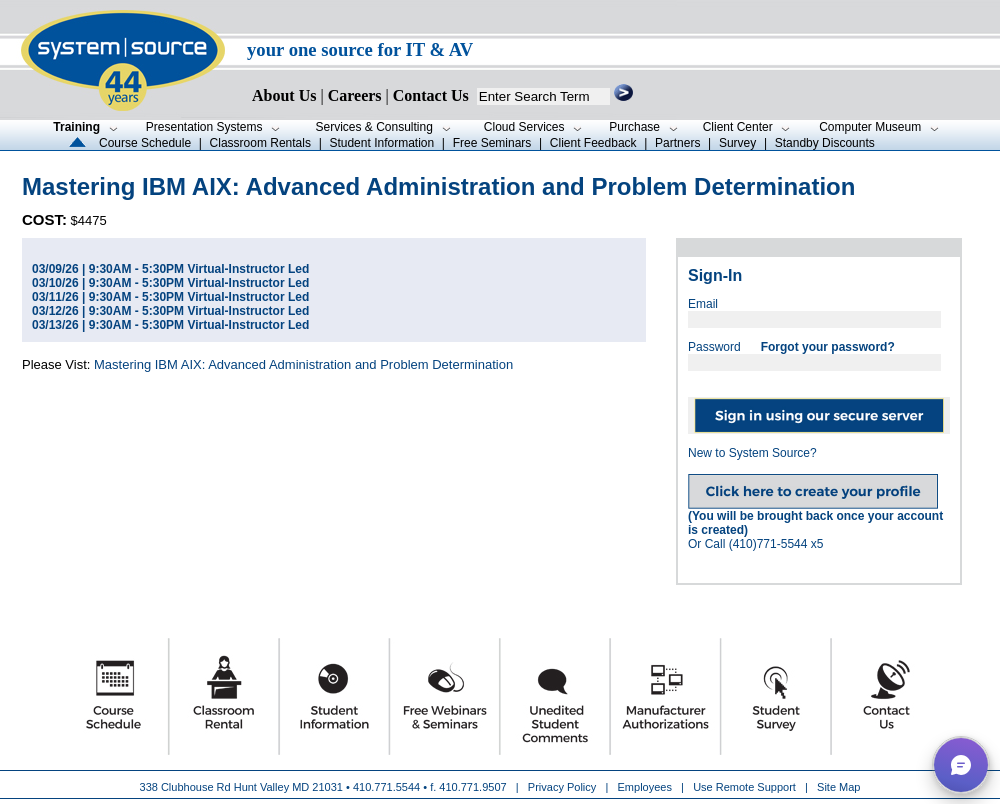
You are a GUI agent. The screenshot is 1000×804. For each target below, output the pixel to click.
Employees (645, 787)
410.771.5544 (386, 787)
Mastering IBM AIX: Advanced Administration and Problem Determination (303, 364)
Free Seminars (492, 143)
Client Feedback (593, 143)
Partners (677, 143)
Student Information (381, 143)
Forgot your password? (828, 347)
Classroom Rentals (260, 143)
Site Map (838, 787)
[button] (961, 765)
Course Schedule (145, 143)
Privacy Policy (564, 787)
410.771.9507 (472, 787)
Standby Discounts (825, 143)
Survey (737, 143)
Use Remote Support (744, 787)
